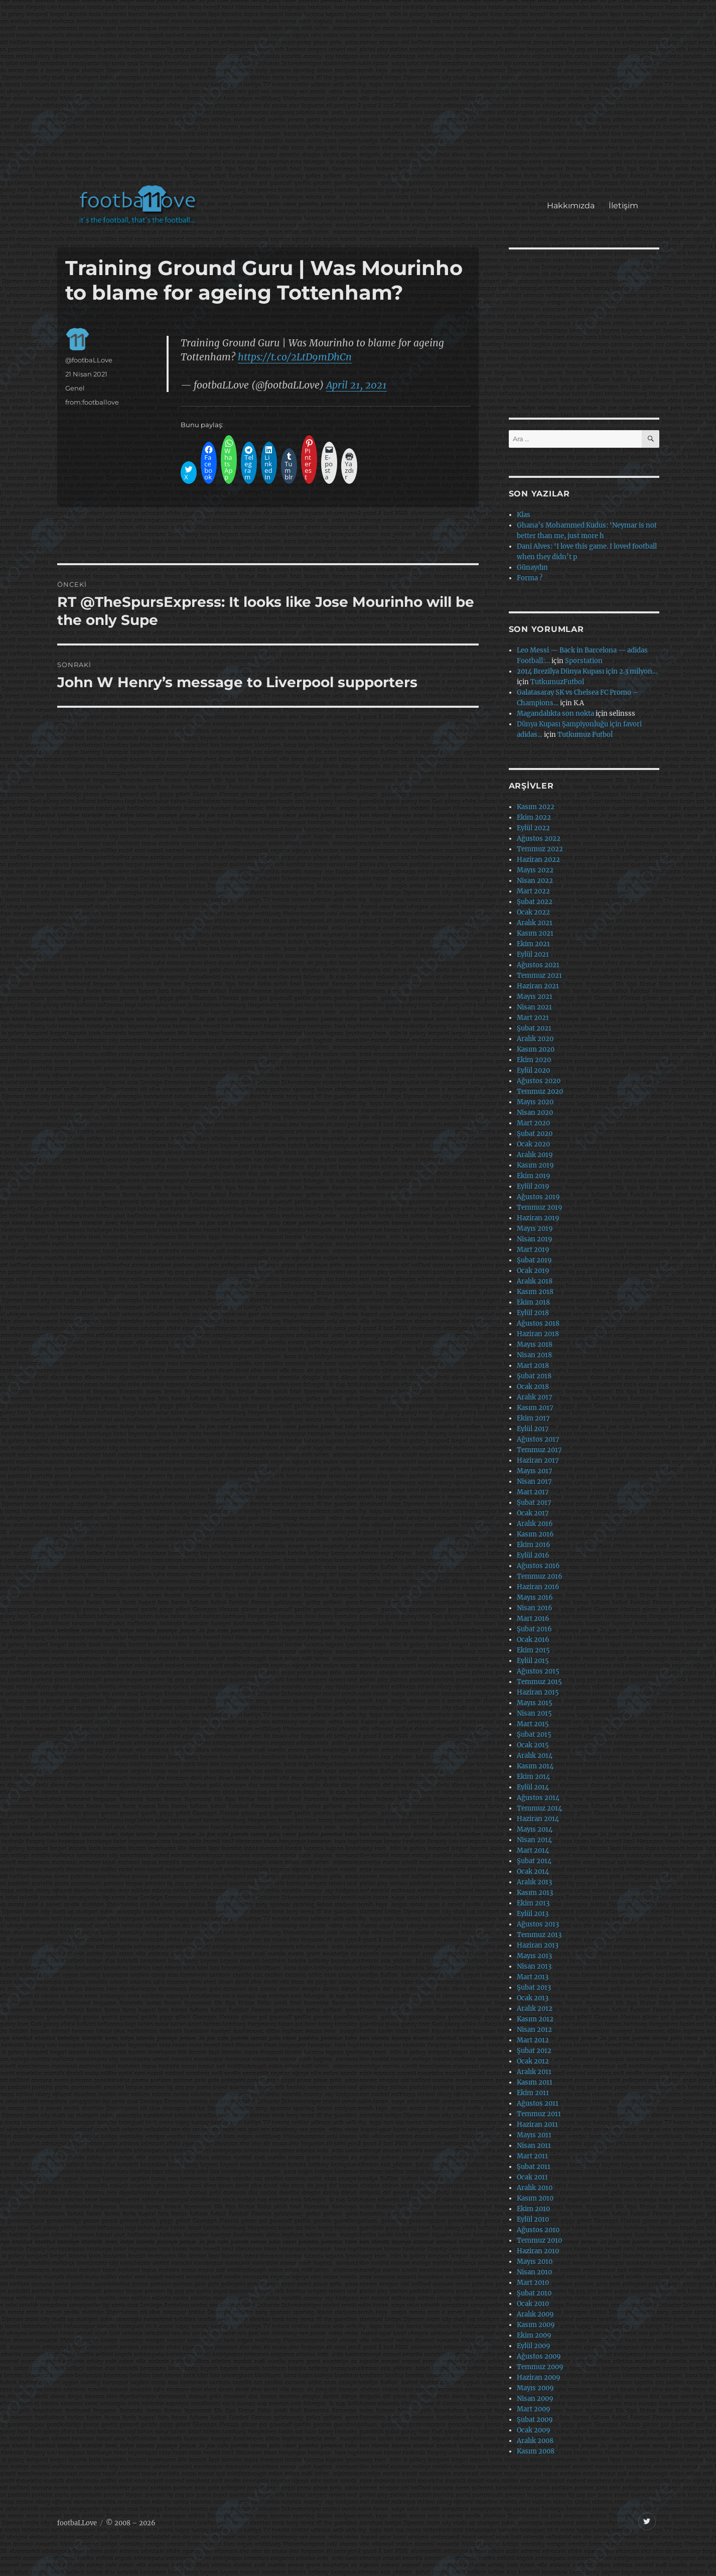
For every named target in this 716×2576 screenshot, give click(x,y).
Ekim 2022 (534, 817)
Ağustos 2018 (538, 1323)
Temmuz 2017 (539, 1450)
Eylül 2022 (533, 828)
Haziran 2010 (538, 2251)
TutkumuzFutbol (557, 682)
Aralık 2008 (535, 2440)
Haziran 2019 (538, 1218)
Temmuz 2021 (539, 975)
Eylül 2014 (533, 1787)
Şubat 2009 (535, 2419)
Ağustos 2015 (538, 1671)
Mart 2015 (533, 1724)
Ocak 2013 (532, 1998)
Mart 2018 (533, 1365)
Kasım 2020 (535, 1049)
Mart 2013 (532, 1977)
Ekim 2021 (533, 944)
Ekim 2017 (533, 1418)
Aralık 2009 (535, 2314)
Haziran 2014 (538, 1819)
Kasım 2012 (535, 2019)
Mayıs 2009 (535, 2388)
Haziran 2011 (537, 2124)
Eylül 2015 (533, 1660)
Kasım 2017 (535, 1407)
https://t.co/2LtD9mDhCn (295, 357)
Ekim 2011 (533, 2093)
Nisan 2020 (535, 1112)
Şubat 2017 (534, 1502)
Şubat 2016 (534, 1629)
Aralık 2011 (534, 2072)
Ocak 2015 (533, 1745)
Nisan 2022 (535, 880)
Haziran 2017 (538, 1460)
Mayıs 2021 (534, 996)
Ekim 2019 (533, 1176)
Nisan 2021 (534, 1007)
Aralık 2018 (534, 1281)
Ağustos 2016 (538, 1566)
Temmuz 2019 (539, 1207)
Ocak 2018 (533, 1386)
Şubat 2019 (534, 1260)
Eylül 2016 (533, 1555)
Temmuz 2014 (539, 1808)
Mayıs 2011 (534, 2135)
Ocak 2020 (533, 1144)
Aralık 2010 (534, 2187)
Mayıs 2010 (534, 2261)
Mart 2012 (533, 2040)
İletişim (623, 205)
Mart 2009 (533, 2409)
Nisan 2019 (534, 1239)
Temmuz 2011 (539, 2114)
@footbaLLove (88, 360)
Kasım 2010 (535, 2198)
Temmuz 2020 (540, 1091)
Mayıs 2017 (534, 1471)
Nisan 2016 (534, 1608)
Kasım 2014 (535, 1766)
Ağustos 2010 (538, 2230)
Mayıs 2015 (534, 1703)
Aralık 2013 (534, 1882)
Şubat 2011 (533, 2166)
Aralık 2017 (534, 1397)
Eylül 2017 (533, 1429)
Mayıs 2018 (534, 1344)
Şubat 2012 (534, 2050)
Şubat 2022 (534, 901)
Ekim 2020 (534, 1060)
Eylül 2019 (533, 1186)
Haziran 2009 (538, 2377)
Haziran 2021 (538, 986)
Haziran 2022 (538, 859)
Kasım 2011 (534, 2082)
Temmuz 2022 (540, 849)
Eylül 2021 (533, 954)
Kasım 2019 (535, 1165)
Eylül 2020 (533, 1070)
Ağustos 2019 (538, 1197)
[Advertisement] (360, 97)
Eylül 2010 (533, 2219)
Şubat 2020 (534, 1133)
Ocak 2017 (533, 1513)
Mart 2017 (533, 1492)
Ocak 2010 (533, 2303)
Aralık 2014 (534, 1755)
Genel (75, 388)
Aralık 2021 (534, 923)
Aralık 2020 (535, 1039)
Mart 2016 (533, 1618)
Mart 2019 (533, 1249)
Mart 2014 (533, 1850)
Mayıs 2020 (535, 1102)
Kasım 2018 (535, 1291)
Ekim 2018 (533, 1302)
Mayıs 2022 (535, 870)
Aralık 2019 (535, 1154)
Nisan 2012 (534, 2029)
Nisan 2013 (534, 1966)
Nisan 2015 (534, 1713)
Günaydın (532, 567)
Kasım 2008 (535, 2451)
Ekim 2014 (533, 1776)
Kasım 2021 (535, 933)
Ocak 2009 (533, 2430)
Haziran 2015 (538, 1692)
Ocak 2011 (532, 2177)
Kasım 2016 (535, 1534)
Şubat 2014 (534, 1861)
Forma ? (529, 578)
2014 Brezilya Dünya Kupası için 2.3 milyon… (587, 671)
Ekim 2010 (533, 2209)
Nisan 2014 (534, 1840)
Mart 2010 (533, 2282)
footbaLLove (77, 2523)
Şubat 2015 (534, 1734)
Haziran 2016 (538, 1587)
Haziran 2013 (537, 1945)
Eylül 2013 (532, 1913)
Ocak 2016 (533, 1639)
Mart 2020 (533, 1123)
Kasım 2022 (535, 807)
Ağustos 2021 (538, 965)
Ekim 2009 (534, 2335)
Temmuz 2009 (540, 2367)
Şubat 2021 (534, 1028)
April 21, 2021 (356, 385)
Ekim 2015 (533, 1650)
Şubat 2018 (534, 1376)
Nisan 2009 (535, 2398)
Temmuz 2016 (539, 1576)
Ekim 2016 (533, 1544)
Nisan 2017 (534, 1481)
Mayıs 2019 (535, 1228)
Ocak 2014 (533, 1871)
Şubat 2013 (534, 1987)
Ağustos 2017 (538, 1439)
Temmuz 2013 (539, 1934)
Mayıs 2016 (535, 1597)
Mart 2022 (533, 891)
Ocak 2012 (533, 2061)
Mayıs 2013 (534, 1956)
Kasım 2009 (536, 2325)
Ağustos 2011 (537, 2103)
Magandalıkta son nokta (555, 713)
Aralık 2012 (534, 2008)
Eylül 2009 (533, 2346)
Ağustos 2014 (538, 1797)
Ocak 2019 (533, 1270)
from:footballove (92, 402)
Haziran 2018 (538, 1334)
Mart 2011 (532, 2156)
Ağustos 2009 (539, 2356)
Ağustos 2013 (538, 1924)
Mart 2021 (533, 1017)
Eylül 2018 (533, 1313)
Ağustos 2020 (538, 1081)
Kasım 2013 (535, 1892)
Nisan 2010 (534, 2272)
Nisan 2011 (534, 2145)
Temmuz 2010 (539, 2240)
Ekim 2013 (533, 1903)
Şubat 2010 (534, 2293)
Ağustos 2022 (538, 838)
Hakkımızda (571, 205)
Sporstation (584, 661)
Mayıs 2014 (534, 1829)
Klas (523, 514)
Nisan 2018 (534, 1355)
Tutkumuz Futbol (585, 734)
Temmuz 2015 (539, 1682)
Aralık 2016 (535, 1523)
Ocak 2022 (533, 912)
